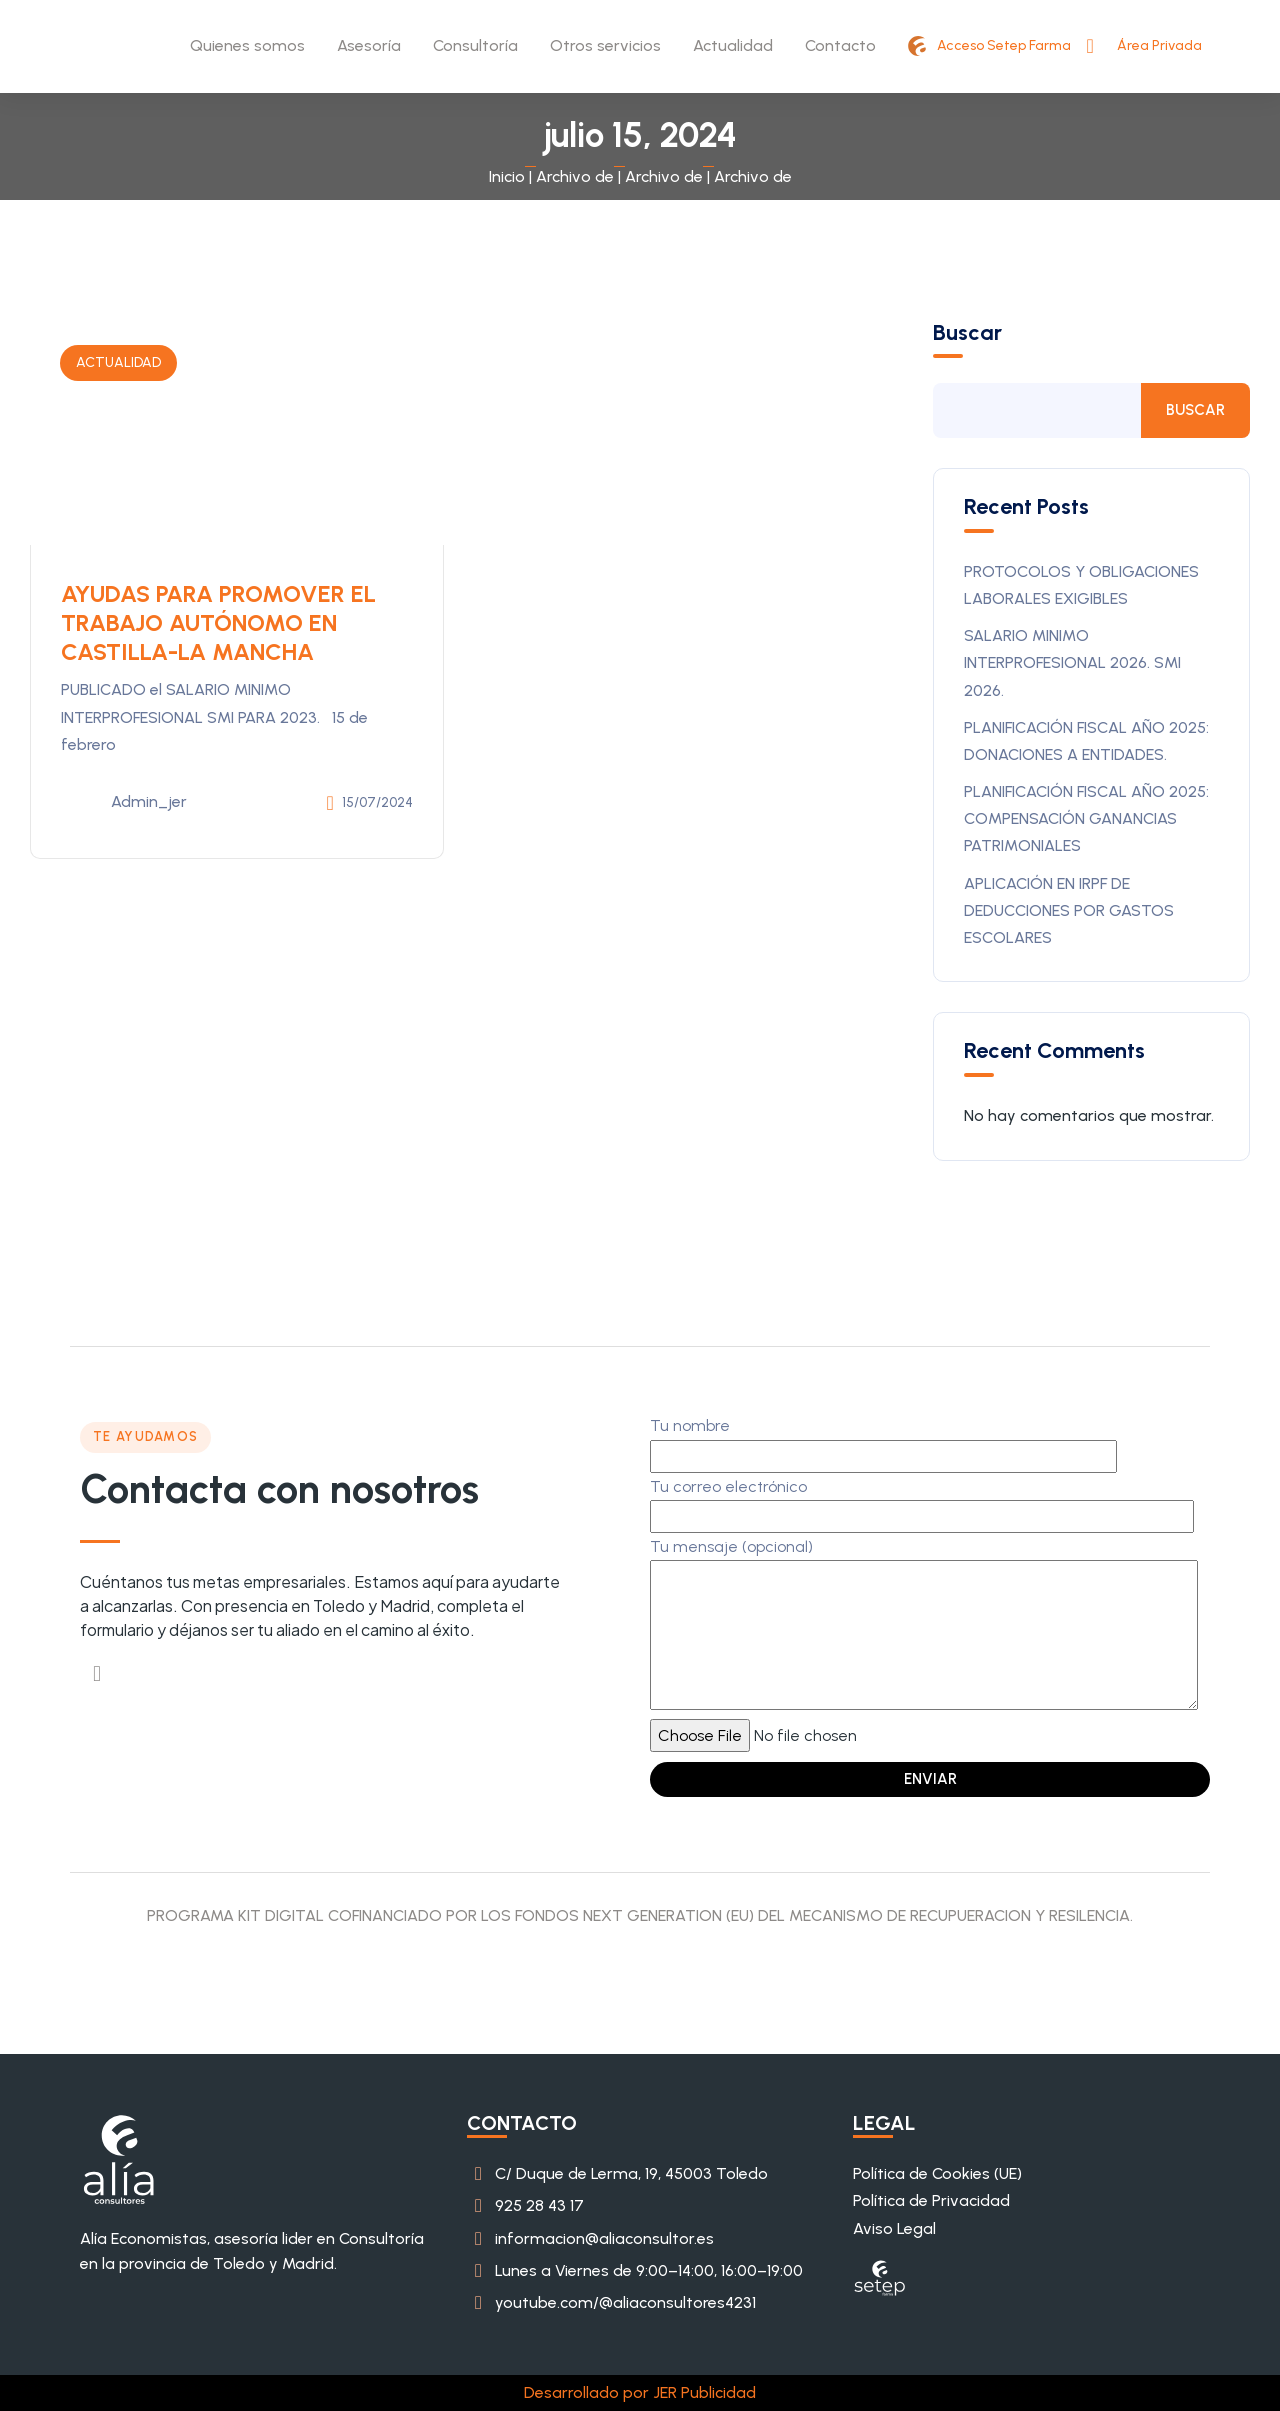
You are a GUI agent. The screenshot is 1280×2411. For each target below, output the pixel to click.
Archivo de (575, 176)
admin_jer (124, 803)
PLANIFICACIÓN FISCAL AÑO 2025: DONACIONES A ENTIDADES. (1086, 741)
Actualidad (733, 45)
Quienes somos (247, 45)
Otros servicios (605, 45)
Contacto (840, 45)
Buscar (967, 333)
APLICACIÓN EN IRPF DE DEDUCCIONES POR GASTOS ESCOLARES (1069, 910)
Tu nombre (883, 1440)
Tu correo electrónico (922, 1501)
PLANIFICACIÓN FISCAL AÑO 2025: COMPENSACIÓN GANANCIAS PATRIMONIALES (1086, 818)
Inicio (507, 176)
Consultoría (475, 45)
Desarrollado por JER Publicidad (640, 2392)
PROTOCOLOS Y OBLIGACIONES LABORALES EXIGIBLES (1081, 585)
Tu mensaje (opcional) (924, 1625)
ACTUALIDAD (118, 362)
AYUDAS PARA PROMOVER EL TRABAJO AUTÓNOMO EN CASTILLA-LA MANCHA (222, 622)
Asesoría (369, 45)
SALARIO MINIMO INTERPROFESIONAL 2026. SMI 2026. (1072, 662)
